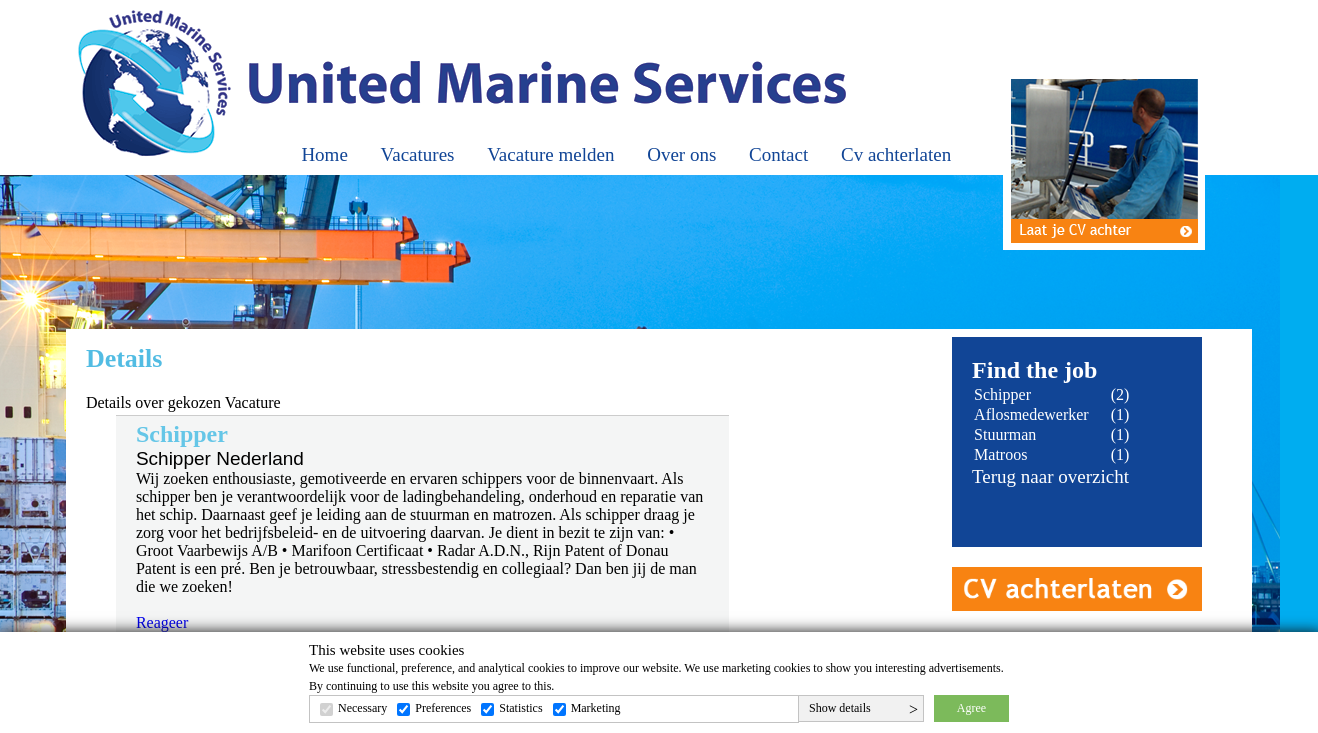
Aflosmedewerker (1031, 414)
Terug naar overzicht (1050, 476)
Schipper (1002, 394)
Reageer (162, 622)
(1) (1120, 414)
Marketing (596, 708)
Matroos (1000, 454)
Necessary (362, 708)
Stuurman (1005, 434)
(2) (1120, 394)
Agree (971, 708)
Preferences (443, 708)
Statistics (520, 708)
